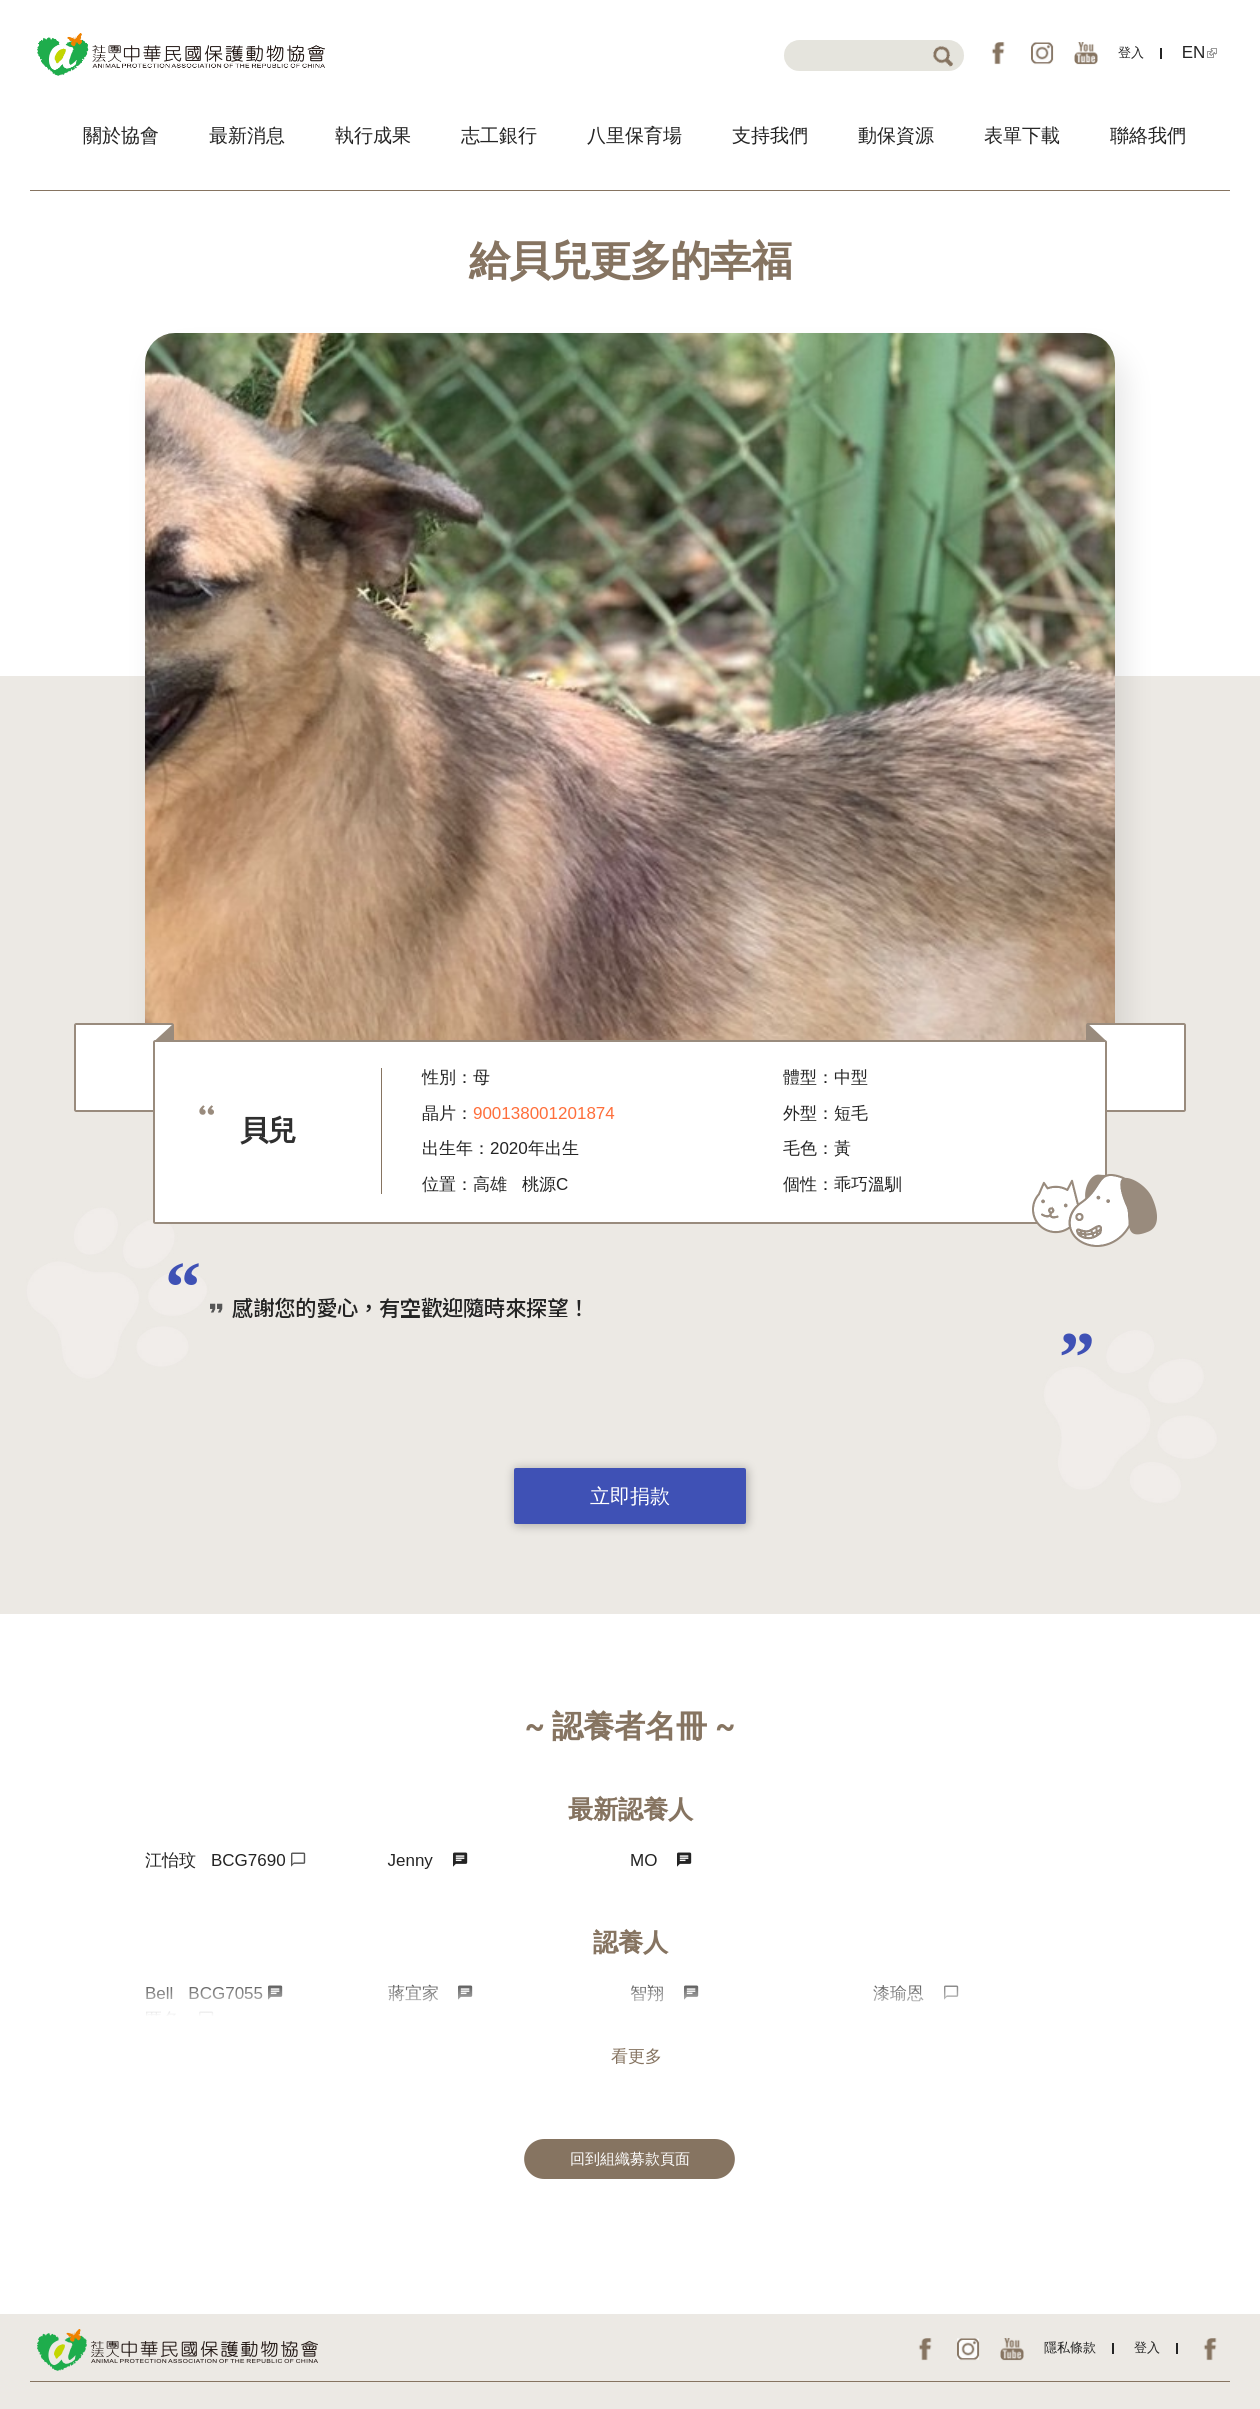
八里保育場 (634, 135)
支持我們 (770, 135)
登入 (1131, 52)
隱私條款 (1070, 2347)
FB (998, 53)
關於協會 (121, 135)
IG (1042, 53)
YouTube (1086, 53)
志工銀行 (499, 135)
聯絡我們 (1148, 135)
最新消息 (247, 135)
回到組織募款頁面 (630, 2159)
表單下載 (1022, 135)
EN (1200, 52)
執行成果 (373, 135)
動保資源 (896, 135)
